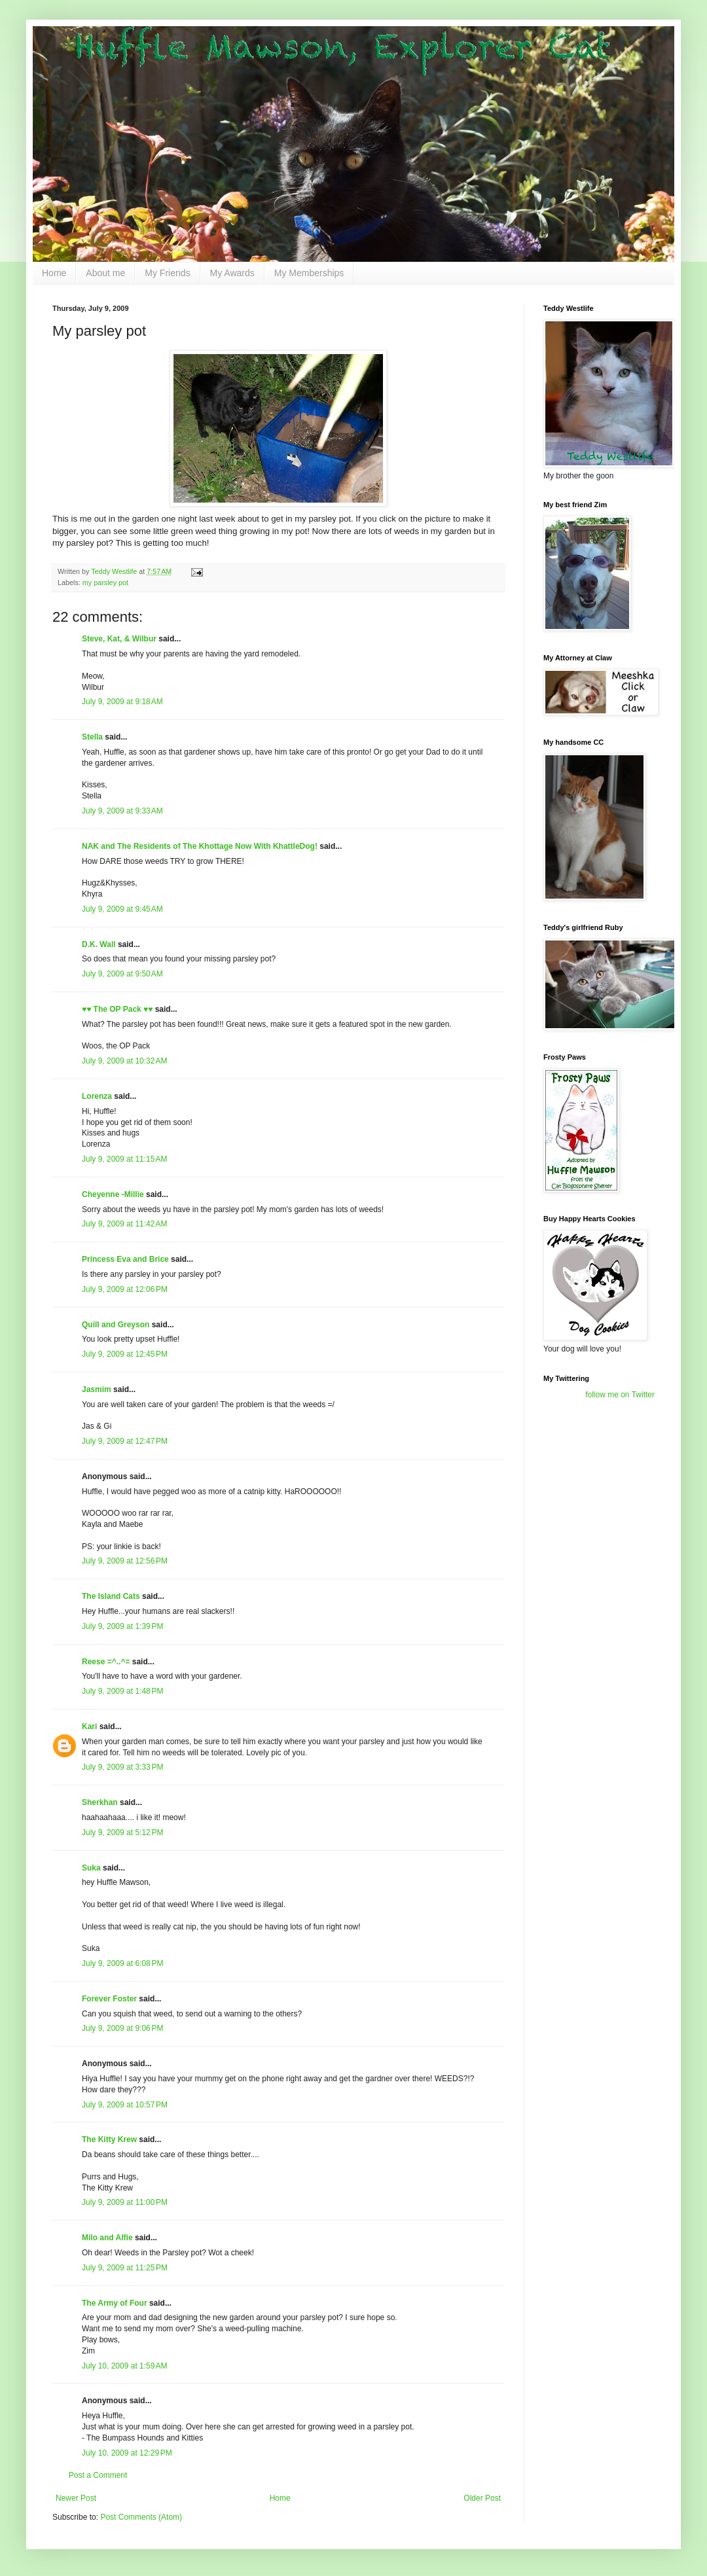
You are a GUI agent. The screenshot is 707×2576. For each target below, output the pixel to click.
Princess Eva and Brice (125, 1259)
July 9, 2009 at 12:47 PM (125, 1441)
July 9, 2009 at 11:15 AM (124, 1159)
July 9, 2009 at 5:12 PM (122, 1832)
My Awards (232, 273)
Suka (91, 1867)
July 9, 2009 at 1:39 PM (122, 1626)
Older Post (482, 2498)
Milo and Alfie (107, 2237)
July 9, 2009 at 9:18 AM (122, 701)
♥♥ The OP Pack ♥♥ (117, 1009)
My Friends (167, 273)
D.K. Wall (99, 944)
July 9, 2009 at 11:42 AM (124, 1223)
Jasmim (96, 1389)
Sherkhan (100, 1802)
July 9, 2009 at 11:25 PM (125, 2267)
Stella (92, 737)
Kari (89, 1726)
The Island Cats (111, 1596)
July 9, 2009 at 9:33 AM (122, 810)
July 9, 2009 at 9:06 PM (122, 2028)
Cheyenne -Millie (113, 1194)
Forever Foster (109, 1998)
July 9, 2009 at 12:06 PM (125, 1289)
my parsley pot (105, 582)
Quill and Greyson (115, 1324)
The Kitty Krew (109, 2139)
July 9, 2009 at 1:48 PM (122, 1691)
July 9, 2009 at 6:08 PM (122, 1963)
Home (54, 273)
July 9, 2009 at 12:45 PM (125, 1354)
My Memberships (309, 273)
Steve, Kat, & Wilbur (119, 638)
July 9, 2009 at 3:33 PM (122, 1767)
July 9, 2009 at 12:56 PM (125, 1560)
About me (105, 273)
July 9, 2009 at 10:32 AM (124, 1060)
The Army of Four (114, 2303)
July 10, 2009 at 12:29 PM (127, 2453)
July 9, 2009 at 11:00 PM (125, 2202)
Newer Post (76, 2498)
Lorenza (97, 1096)
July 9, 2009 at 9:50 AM (122, 973)
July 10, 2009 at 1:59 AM (124, 2365)
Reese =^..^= (106, 1661)
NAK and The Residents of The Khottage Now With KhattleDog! (199, 846)
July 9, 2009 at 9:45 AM (122, 909)
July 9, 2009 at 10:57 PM (125, 2104)
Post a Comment (98, 2475)
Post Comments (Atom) (141, 2517)
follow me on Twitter (620, 1394)
